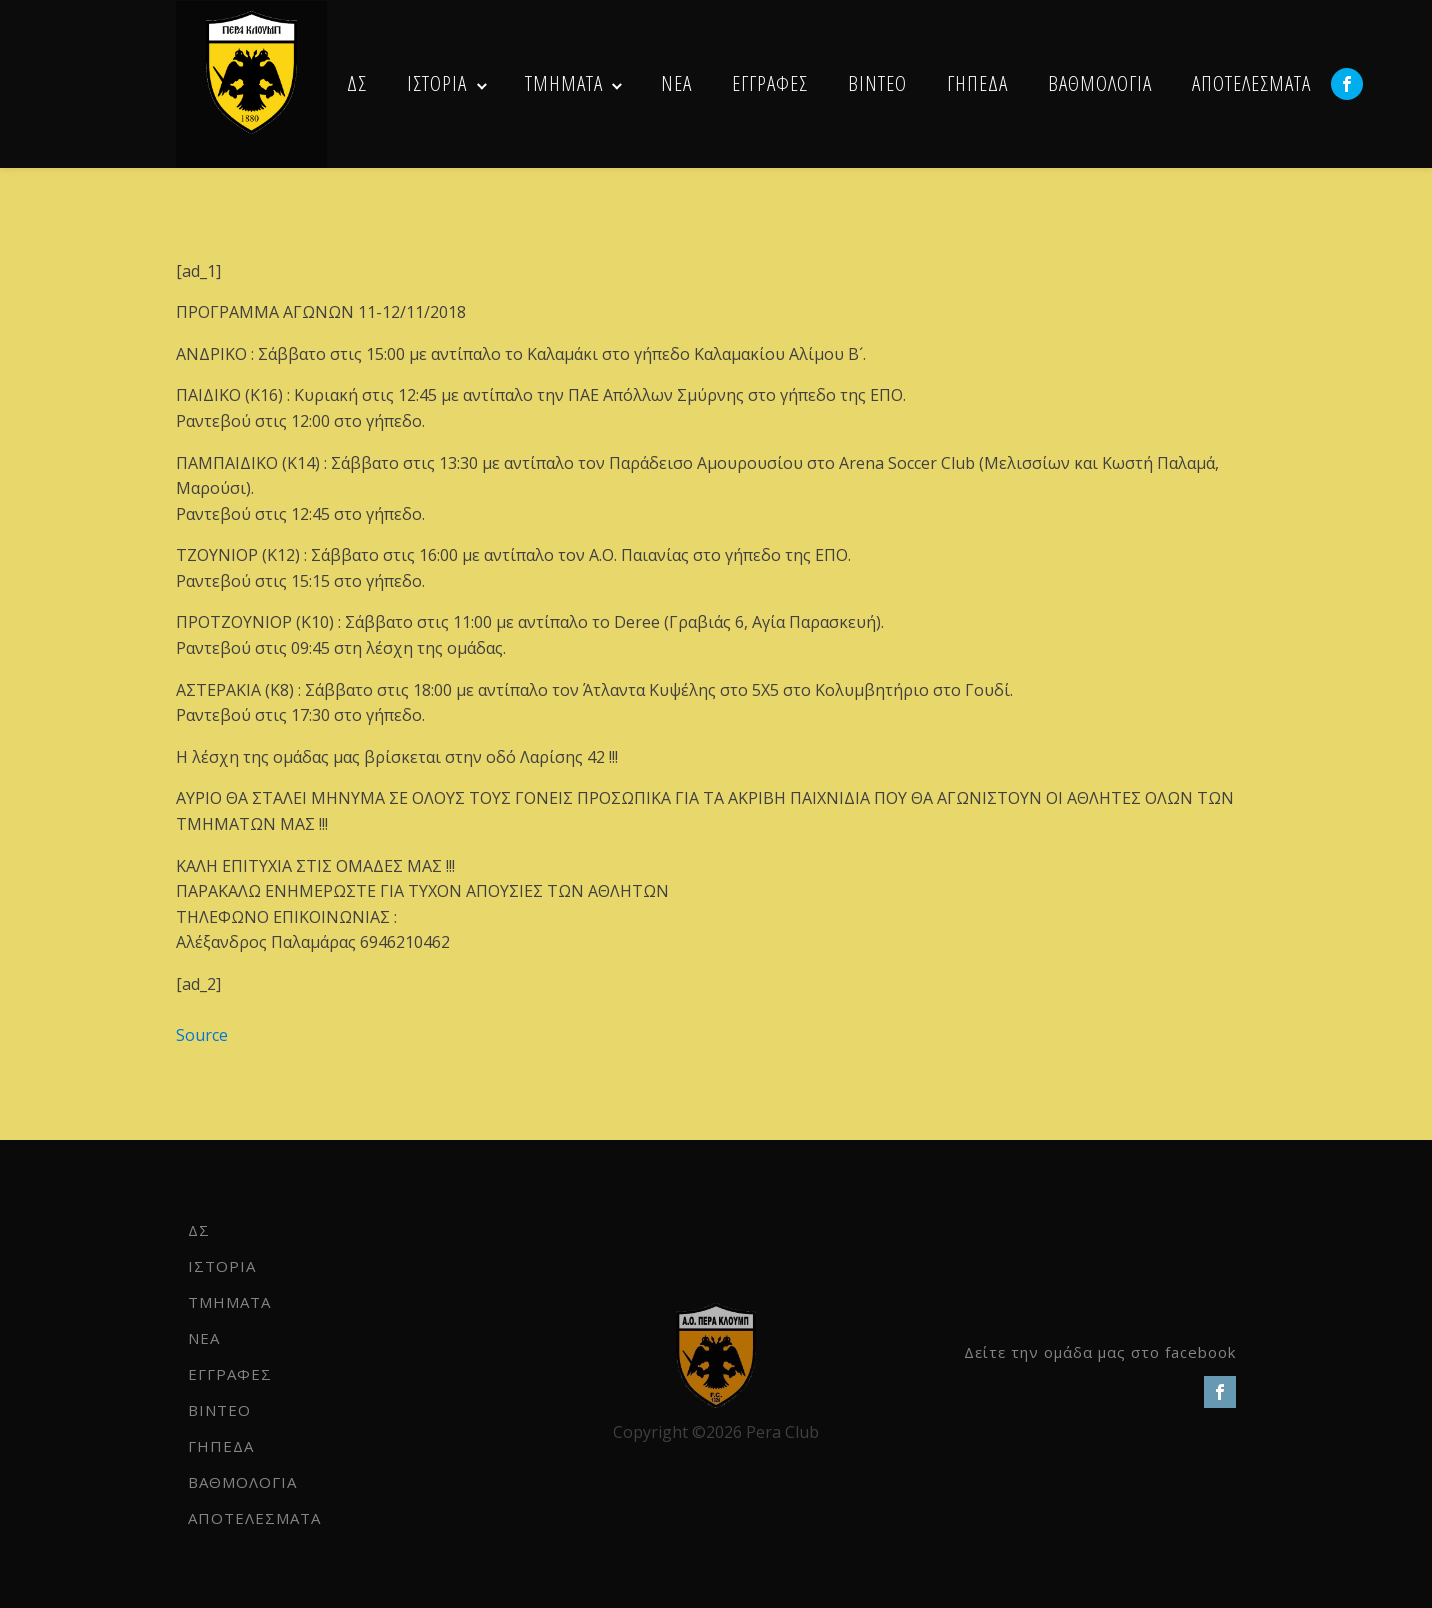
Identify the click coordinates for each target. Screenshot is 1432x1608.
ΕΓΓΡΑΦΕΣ (770, 83)
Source (202, 1035)
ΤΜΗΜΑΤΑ (564, 83)
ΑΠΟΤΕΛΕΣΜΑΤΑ (1251, 83)
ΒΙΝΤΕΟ (877, 83)
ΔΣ (357, 83)
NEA (676, 83)
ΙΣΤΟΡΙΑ (437, 83)
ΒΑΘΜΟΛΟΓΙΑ (1100, 83)
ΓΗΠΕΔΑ (977, 83)
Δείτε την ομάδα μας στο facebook (1100, 1352)
